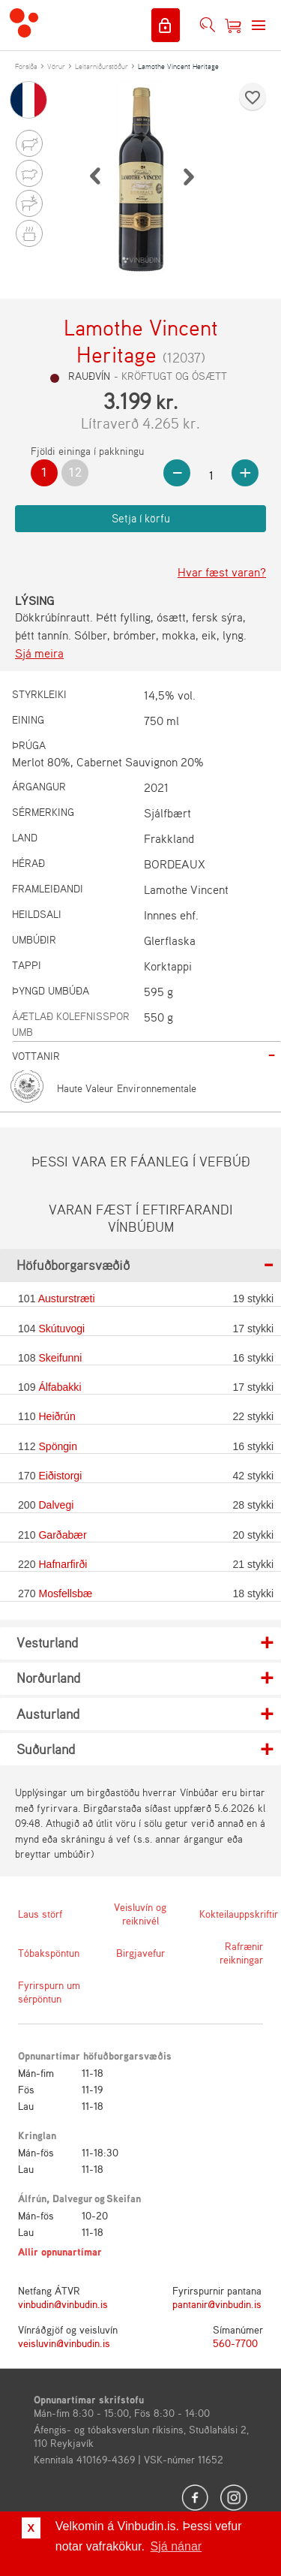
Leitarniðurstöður (101, 66)
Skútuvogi (61, 1329)
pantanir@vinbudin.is (217, 2304)
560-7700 (235, 2343)
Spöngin (57, 1446)
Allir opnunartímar (60, 2251)
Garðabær (62, 1535)
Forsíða (26, 66)
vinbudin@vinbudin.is (63, 2304)
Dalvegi (55, 1505)
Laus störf (40, 1913)
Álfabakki (59, 1387)
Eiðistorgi (60, 1476)
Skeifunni (60, 1358)
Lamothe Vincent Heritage (178, 66)
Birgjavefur (140, 1952)
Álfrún (32, 2198)
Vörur (56, 66)
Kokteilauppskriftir (231, 1913)
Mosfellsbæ (65, 1593)
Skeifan (123, 2198)
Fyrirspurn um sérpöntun (49, 1992)
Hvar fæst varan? (222, 571)
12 (75, 472)
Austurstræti (66, 1299)
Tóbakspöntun (48, 1952)
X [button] (31, 2528)
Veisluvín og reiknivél (140, 1913)
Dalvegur (72, 2198)
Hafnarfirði (62, 1564)
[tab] (146, 1055)
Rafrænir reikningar (241, 1953)
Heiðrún (56, 1416)
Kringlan (37, 2135)
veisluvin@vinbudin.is (64, 2343)
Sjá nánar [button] (176, 2546)
